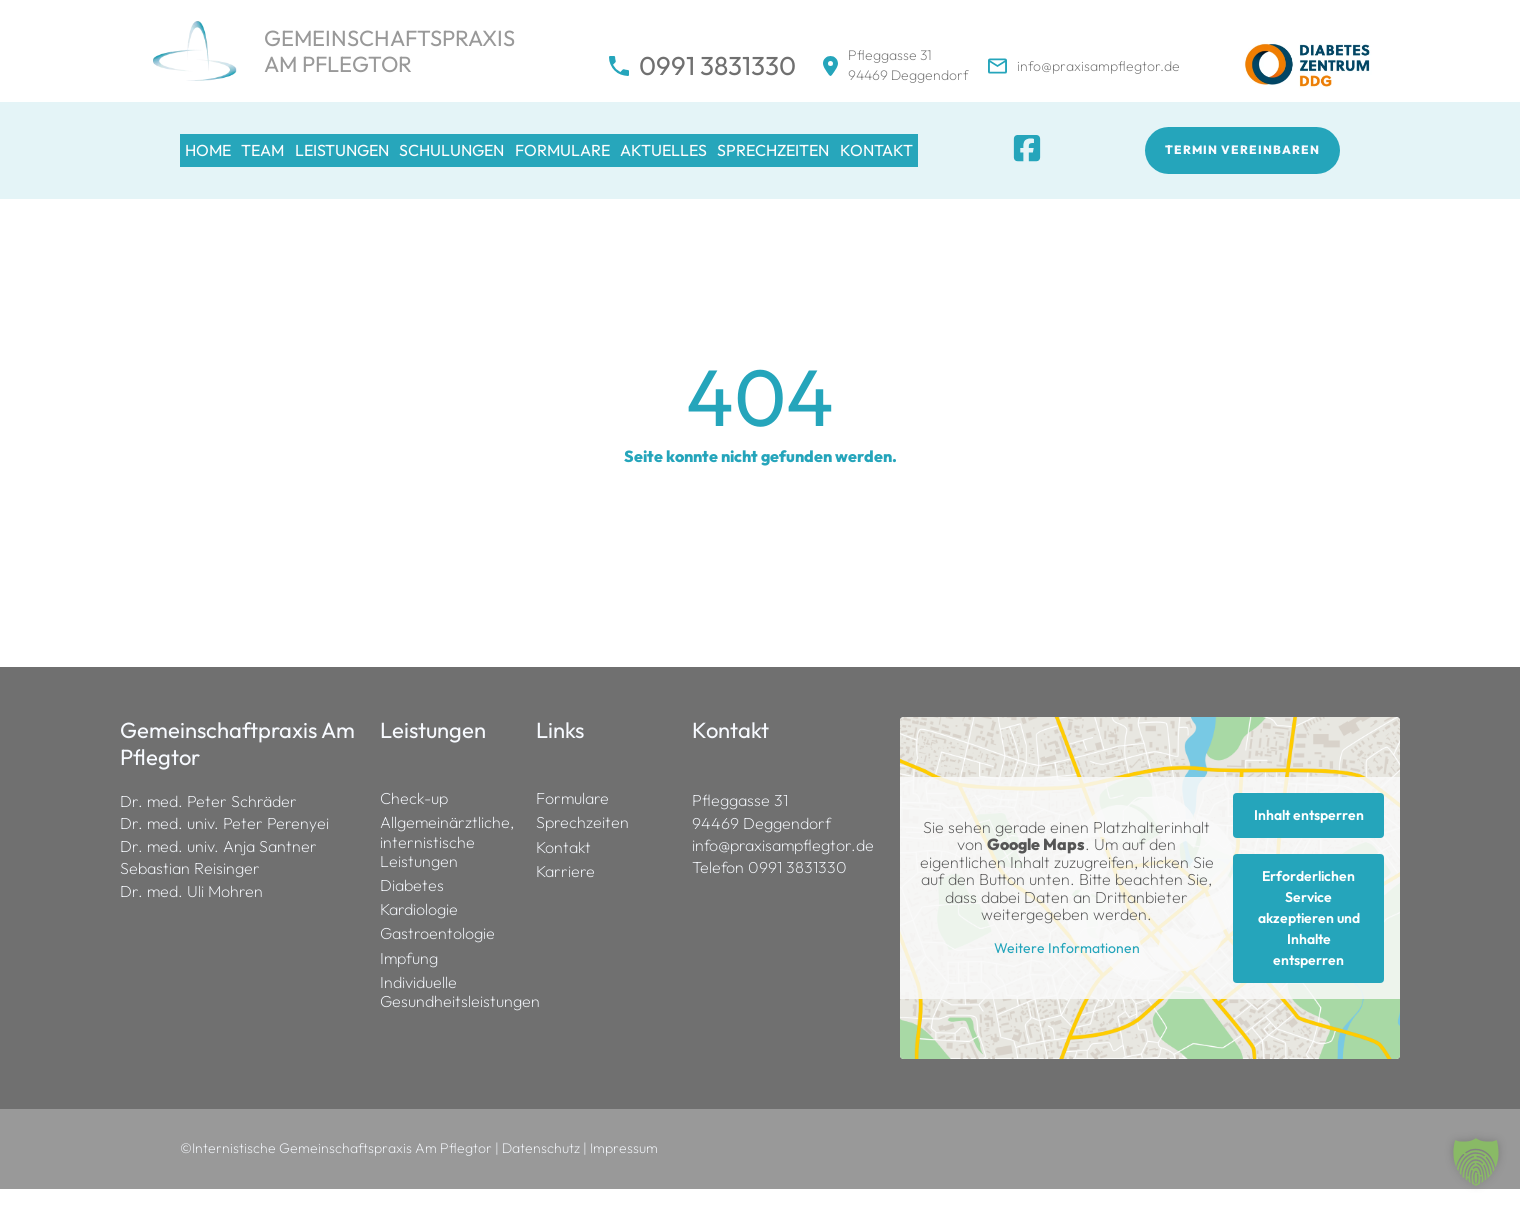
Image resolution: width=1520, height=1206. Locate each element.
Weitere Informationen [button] (1067, 965)
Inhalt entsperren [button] (1309, 832)
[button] (1476, 1162)
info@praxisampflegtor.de (1098, 66)
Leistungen (388, 158)
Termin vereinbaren (1243, 158)
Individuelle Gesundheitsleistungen (448, 1009)
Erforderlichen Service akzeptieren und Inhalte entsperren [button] (1309, 935)
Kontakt (1020, 158)
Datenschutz (541, 1165)
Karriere (565, 888)
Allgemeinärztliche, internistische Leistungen (447, 858)
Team (285, 158)
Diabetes (412, 902)
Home (205, 158)
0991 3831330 (717, 66)
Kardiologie (419, 926)
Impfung (409, 974)
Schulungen (518, 158)
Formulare (648, 158)
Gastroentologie (437, 950)
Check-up (414, 815)
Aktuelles (769, 158)
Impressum (624, 1165)
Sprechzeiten (898, 158)
